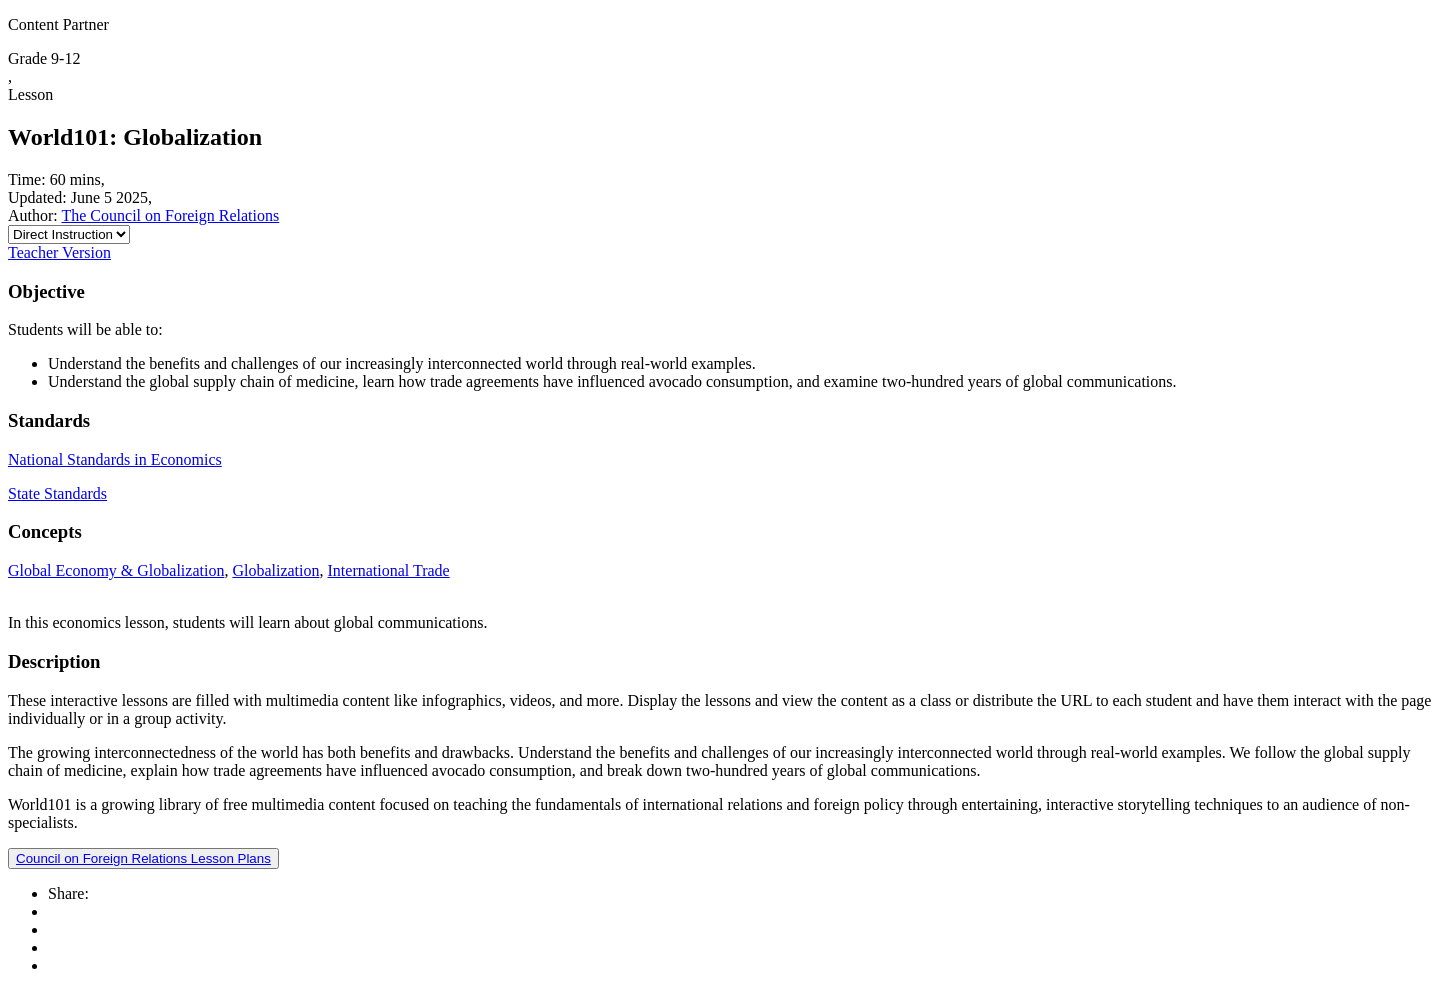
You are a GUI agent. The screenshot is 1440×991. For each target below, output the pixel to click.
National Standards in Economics (115, 459)
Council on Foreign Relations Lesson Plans (143, 858)
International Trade (389, 570)
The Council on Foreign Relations (170, 215)
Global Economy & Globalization (116, 570)
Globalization (275, 570)
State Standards (57, 493)
